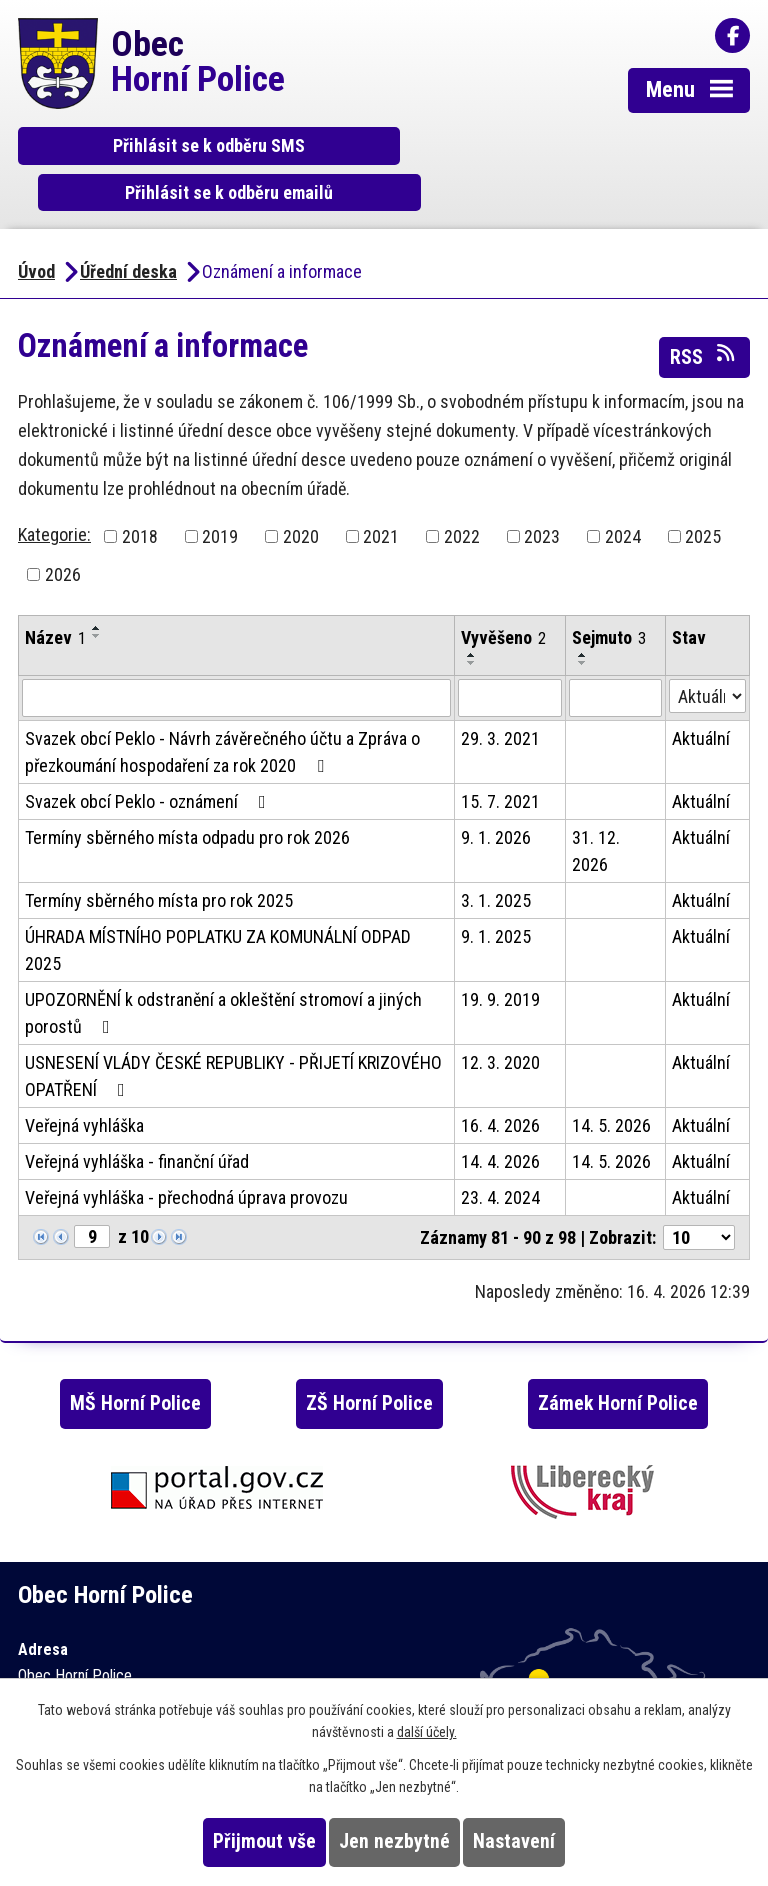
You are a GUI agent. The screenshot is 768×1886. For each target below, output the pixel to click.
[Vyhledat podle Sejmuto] (615, 653)
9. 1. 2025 (496, 891)
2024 (623, 491)
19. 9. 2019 (500, 954)
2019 (220, 491)
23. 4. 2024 (500, 1152)
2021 (381, 491)
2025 (703, 491)
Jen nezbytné (394, 1841)
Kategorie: (54, 489)
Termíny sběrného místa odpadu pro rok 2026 (187, 792)
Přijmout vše (264, 1841)
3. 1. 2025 (496, 855)
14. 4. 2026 (500, 1116)
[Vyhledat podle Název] (236, 653)
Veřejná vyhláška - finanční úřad (137, 1116)
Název (55, 592)
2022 (462, 491)
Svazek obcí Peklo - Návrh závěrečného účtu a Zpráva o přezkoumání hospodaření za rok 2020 (222, 707)
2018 (140, 491)
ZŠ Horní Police (369, 1358)
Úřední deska (128, 226)
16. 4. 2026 (500, 1080)
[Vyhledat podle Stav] (707, 651)
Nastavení (514, 1841)
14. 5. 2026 (611, 1080)
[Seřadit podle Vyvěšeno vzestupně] (472, 610)
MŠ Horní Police (135, 1358)
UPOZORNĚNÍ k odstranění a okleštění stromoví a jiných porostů (223, 968)
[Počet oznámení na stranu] (699, 1192)
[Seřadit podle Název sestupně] (97, 591)
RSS (704, 310)
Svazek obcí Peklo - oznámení (149, 756)
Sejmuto (609, 592)
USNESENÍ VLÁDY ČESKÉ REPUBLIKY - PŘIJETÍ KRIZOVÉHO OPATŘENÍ (233, 1031)
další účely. (427, 1732)
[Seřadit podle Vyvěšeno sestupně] (472, 618)
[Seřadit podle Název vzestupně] (97, 583)
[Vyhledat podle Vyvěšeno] (510, 653)
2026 (63, 529)
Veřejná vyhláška (84, 1080)
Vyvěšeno (503, 592)
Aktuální (701, 693)
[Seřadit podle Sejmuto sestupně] (583, 618)
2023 (542, 491)
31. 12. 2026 (596, 806)
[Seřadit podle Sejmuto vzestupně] (583, 610)
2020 (301, 491)
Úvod (36, 226)
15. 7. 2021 (500, 756)
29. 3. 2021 (500, 693)
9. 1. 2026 (496, 792)
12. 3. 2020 (500, 1017)
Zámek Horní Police (618, 1358)
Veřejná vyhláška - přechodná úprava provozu (186, 1152)
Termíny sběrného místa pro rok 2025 (159, 855)
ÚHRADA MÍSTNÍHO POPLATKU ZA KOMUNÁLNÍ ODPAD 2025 (218, 905)
